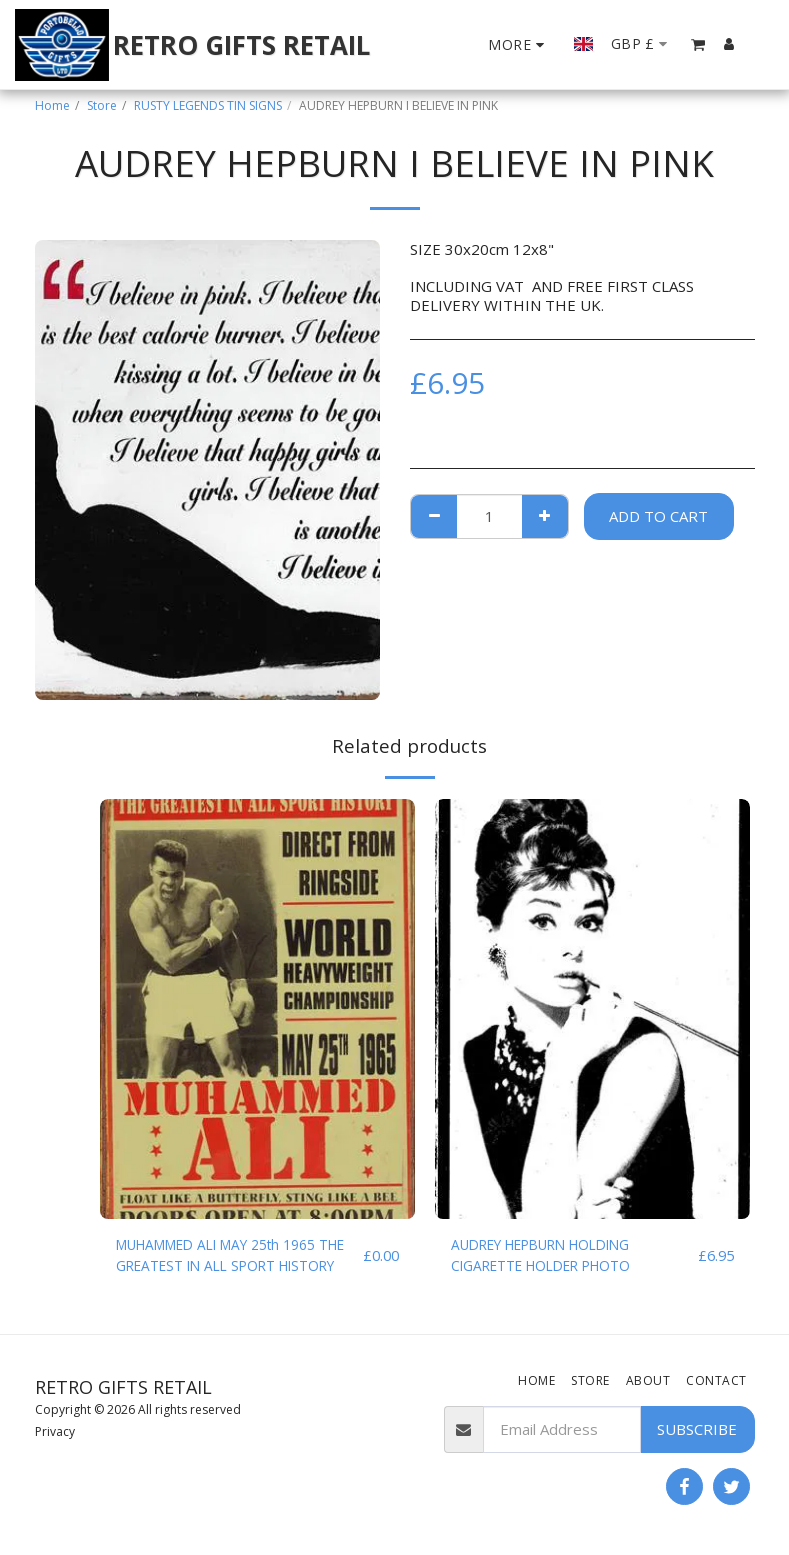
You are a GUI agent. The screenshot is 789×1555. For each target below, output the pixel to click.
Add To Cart (658, 516)
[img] (257, 1009)
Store (102, 105)
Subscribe (697, 1429)
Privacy (55, 1431)
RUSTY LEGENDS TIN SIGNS (208, 105)
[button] (698, 44)
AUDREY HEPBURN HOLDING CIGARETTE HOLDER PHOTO (556, 1257)
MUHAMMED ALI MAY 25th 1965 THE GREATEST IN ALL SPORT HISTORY (230, 1258)
